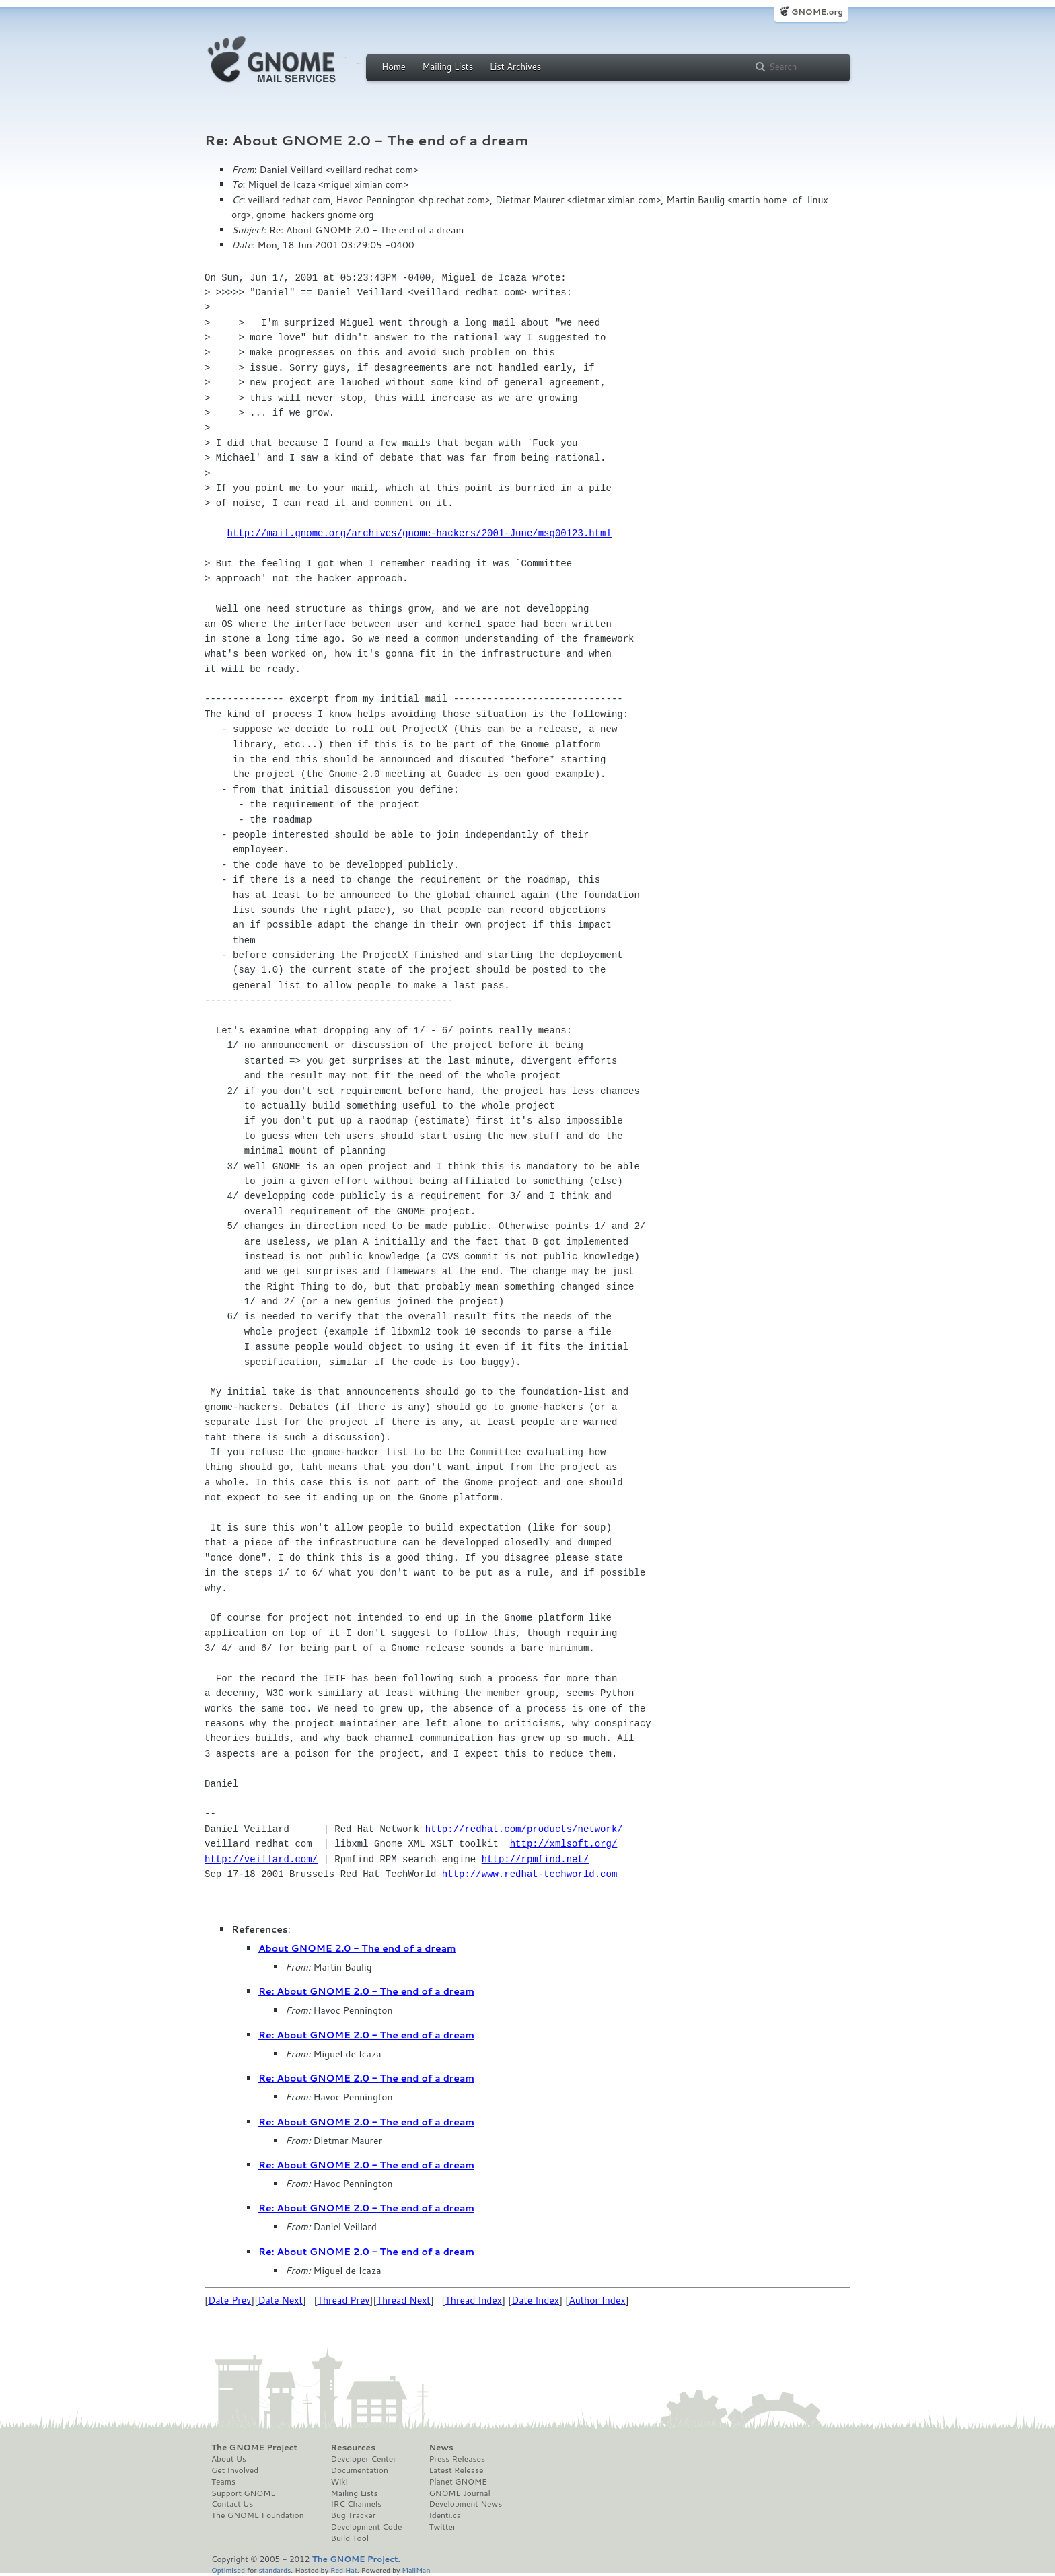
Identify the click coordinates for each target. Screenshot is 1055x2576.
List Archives (515, 67)
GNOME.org (817, 11)
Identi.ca (445, 2515)
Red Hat (343, 2570)
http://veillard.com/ (261, 1859)
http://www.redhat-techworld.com (529, 1874)
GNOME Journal (459, 2493)
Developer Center (363, 2459)
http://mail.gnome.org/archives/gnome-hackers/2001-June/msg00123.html (419, 533)
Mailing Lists (447, 67)
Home (393, 67)
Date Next (280, 2300)
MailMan (416, 2570)
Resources (353, 2447)
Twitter (442, 2527)
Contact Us (232, 2504)
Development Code (366, 2527)
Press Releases (456, 2459)
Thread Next (404, 2300)
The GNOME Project (254, 2447)
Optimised (228, 2570)
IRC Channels (356, 2504)
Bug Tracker (353, 2515)
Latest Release (456, 2470)
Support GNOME (243, 2493)
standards (274, 2570)
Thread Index (474, 2300)
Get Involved (234, 2470)
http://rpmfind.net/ (535, 1859)
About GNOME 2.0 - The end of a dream (357, 1948)
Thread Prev (344, 2300)
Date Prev (229, 2300)
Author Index (597, 2300)
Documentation (359, 2470)
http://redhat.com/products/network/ (524, 1829)
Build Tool (350, 2538)
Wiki (339, 2481)
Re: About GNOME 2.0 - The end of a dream (366, 1991)
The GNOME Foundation (257, 2515)
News (441, 2447)
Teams (223, 2481)
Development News (465, 2504)
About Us (228, 2459)
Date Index (535, 2300)
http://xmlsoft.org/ (564, 1843)
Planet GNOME (457, 2481)
